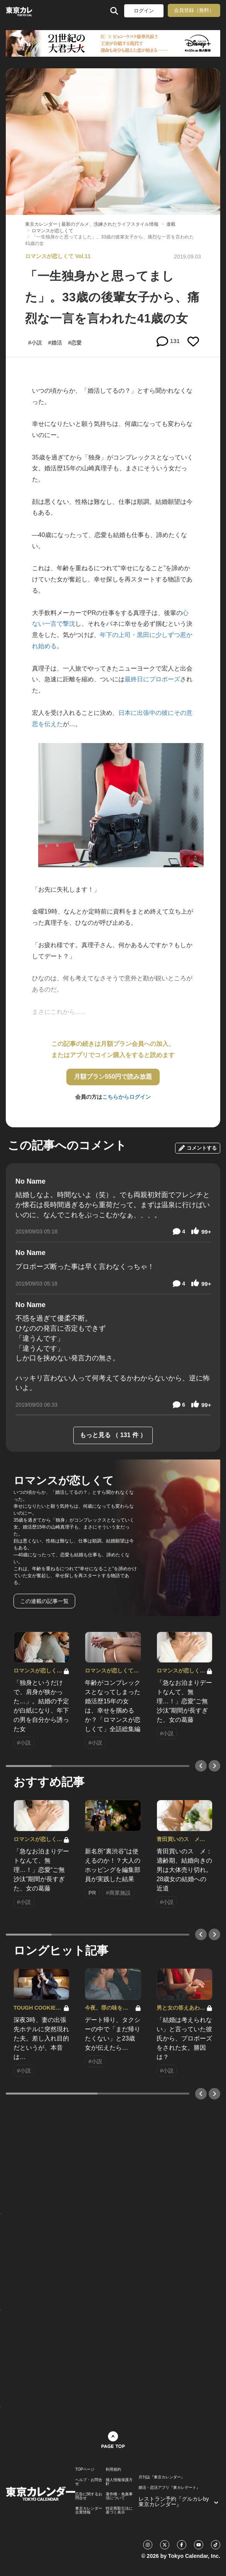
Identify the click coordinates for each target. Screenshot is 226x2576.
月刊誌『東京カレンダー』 (161, 2477)
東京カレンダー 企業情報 (88, 2510)
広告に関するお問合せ (88, 2496)
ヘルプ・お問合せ (88, 2482)
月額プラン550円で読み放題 (113, 1076)
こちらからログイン (126, 1097)
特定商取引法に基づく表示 (119, 2510)
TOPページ (84, 2469)
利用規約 (113, 2469)
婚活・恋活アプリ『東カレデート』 (169, 2488)
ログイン (144, 11)
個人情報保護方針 (119, 2482)
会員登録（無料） (194, 10)
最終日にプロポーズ (152, 679)
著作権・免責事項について (119, 2496)
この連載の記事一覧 (44, 1601)
